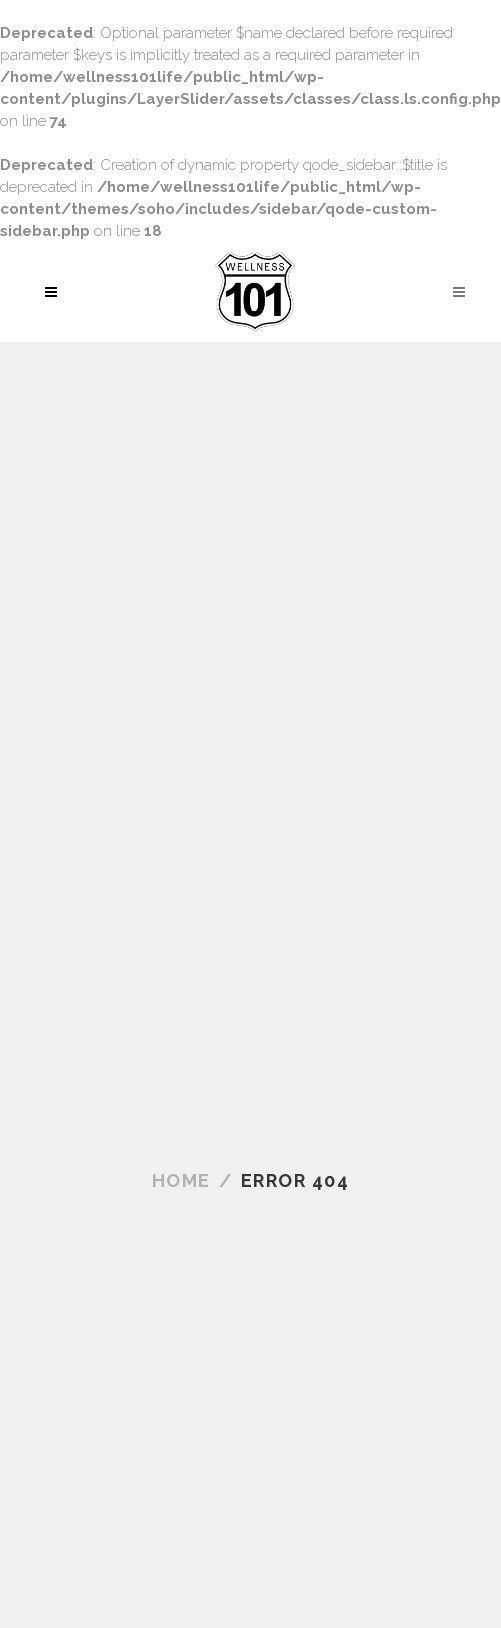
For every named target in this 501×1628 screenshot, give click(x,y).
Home (181, 1180)
